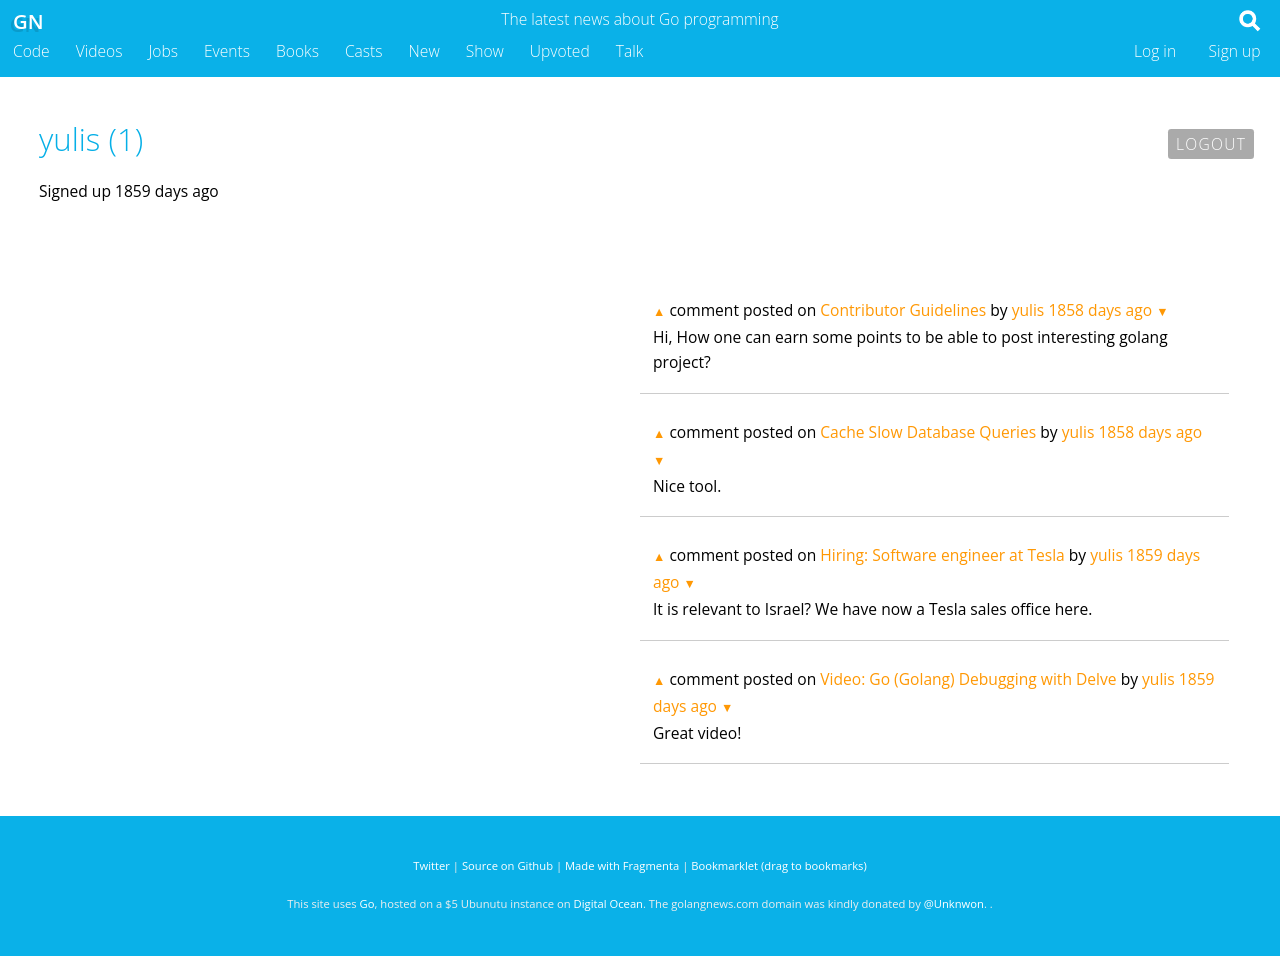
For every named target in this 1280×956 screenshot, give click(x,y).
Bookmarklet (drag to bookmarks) (778, 865)
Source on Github (507, 865)
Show (485, 51)
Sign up (1235, 51)
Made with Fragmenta (622, 865)
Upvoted (560, 51)
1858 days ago (1100, 310)
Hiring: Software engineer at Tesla (942, 555)
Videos (99, 51)
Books (297, 51)
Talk (630, 51)
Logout (1211, 144)
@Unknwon (954, 903)
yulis (1028, 310)
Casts (364, 51)
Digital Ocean (608, 903)
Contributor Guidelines (903, 310)
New (424, 51)
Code (31, 51)
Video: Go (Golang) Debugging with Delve (968, 679)
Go (367, 903)
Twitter (431, 865)
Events (227, 51)
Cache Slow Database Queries (928, 432)
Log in (1155, 51)
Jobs (163, 51)
